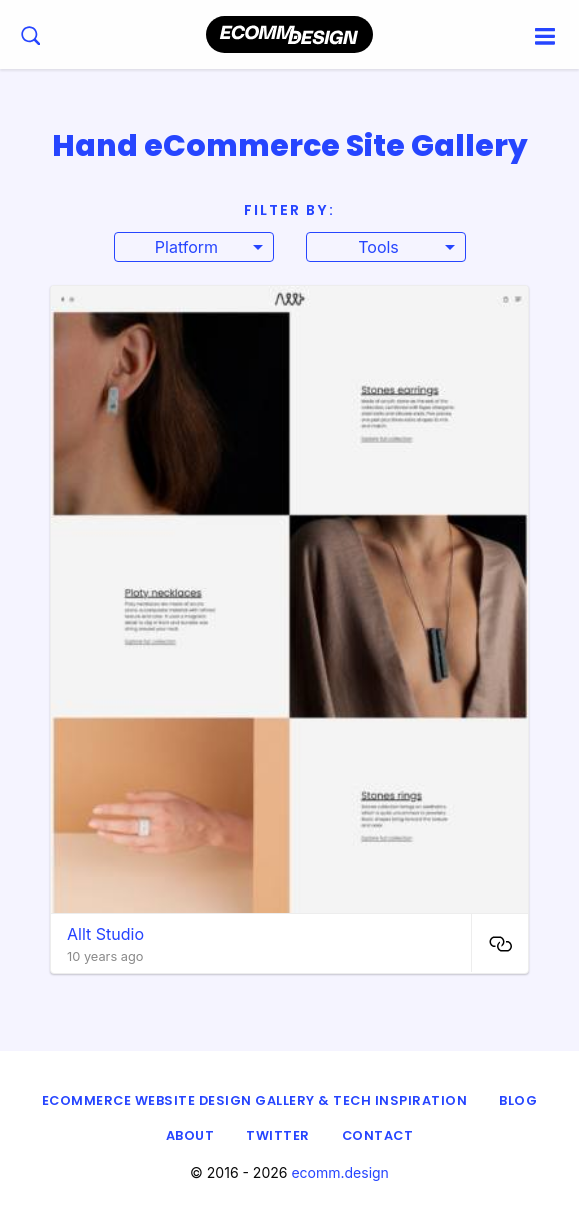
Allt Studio (105, 934)
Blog (518, 1100)
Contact (378, 1135)
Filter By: (289, 210)
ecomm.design (340, 1172)
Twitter (278, 1135)
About (190, 1135)
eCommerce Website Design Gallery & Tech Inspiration (255, 1100)
